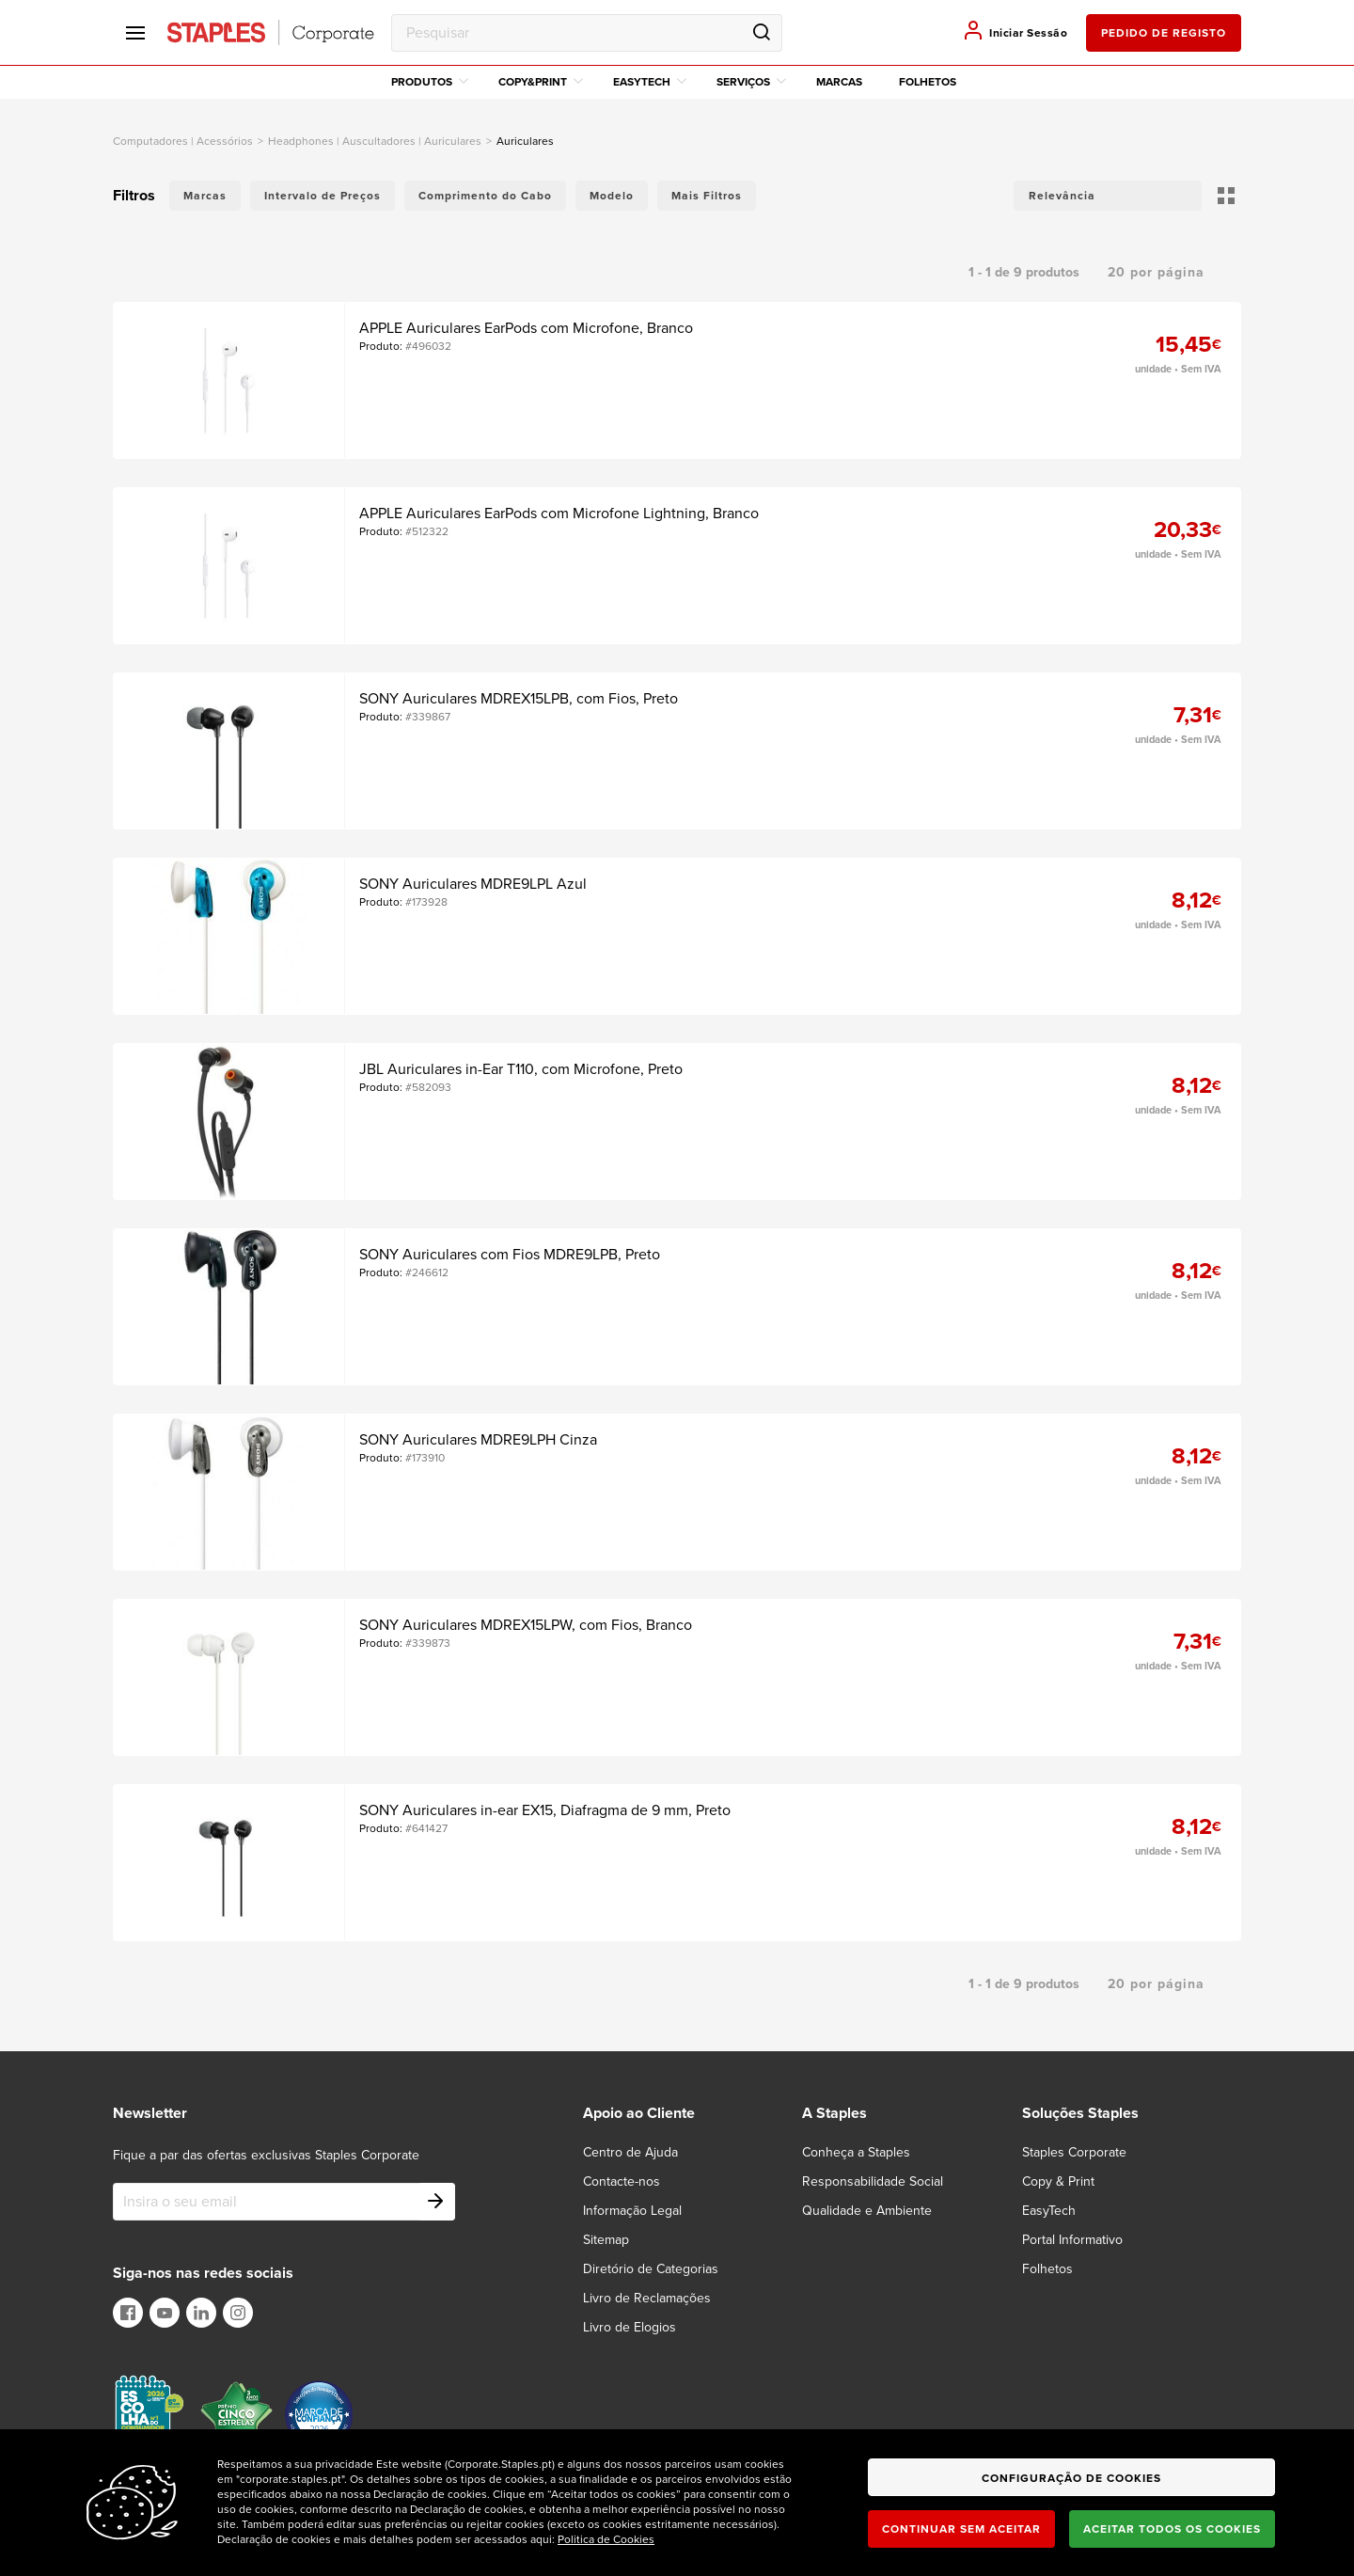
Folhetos (927, 81)
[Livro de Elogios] (641, 2327)
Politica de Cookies (606, 2539)
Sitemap (606, 2240)
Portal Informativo (1072, 2240)
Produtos (429, 81)
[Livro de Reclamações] (658, 2298)
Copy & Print (1058, 2181)
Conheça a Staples (856, 2152)
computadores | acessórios (183, 141)
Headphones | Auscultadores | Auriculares (374, 141)
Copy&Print (540, 81)
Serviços (751, 81)
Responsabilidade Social (872, 2181)
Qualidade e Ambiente (867, 2211)
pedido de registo (1163, 33)
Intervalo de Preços (322, 195)
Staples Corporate (1074, 2152)
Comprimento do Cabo (485, 195)
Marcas (839, 81)
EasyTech (649, 81)
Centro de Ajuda (630, 2152)
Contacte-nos (621, 2181)
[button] (1108, 196)
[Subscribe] (436, 2201)
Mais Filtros (706, 195)
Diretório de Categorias (650, 2269)
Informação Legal (632, 2211)
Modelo (612, 195)
